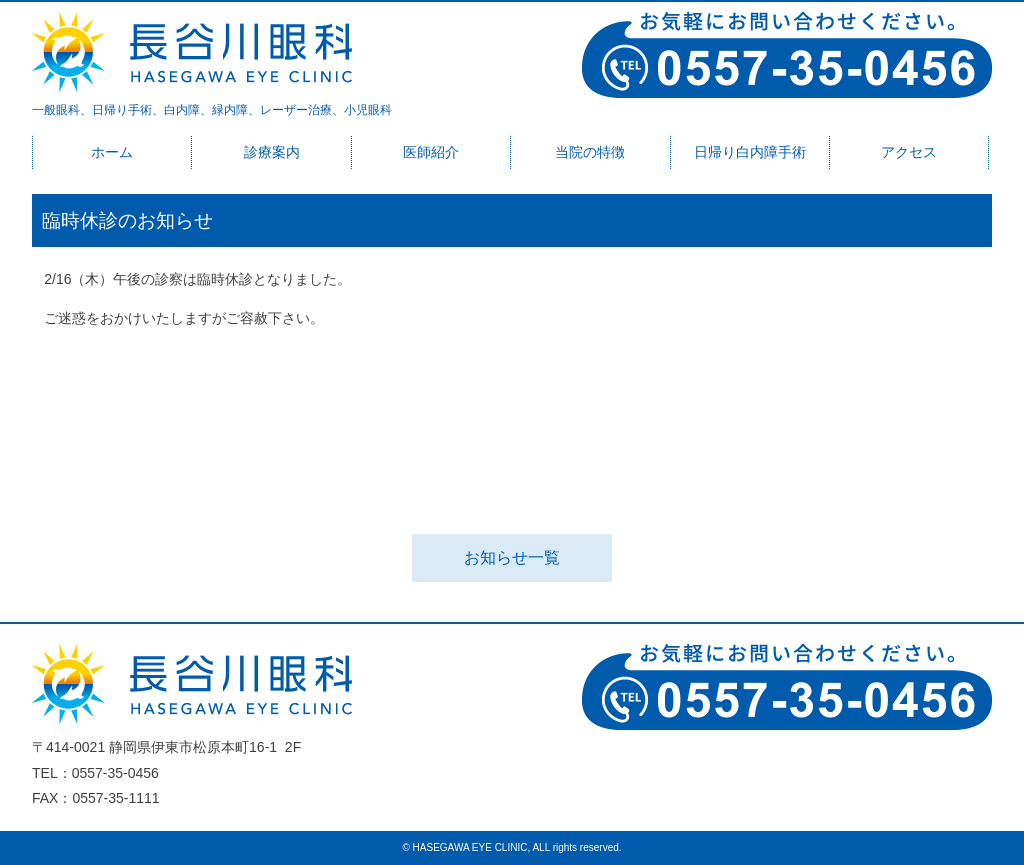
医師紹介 (431, 152)
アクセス (909, 152)
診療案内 (272, 152)
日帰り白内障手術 (750, 152)
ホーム (112, 152)
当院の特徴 (590, 152)
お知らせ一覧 (512, 557)
